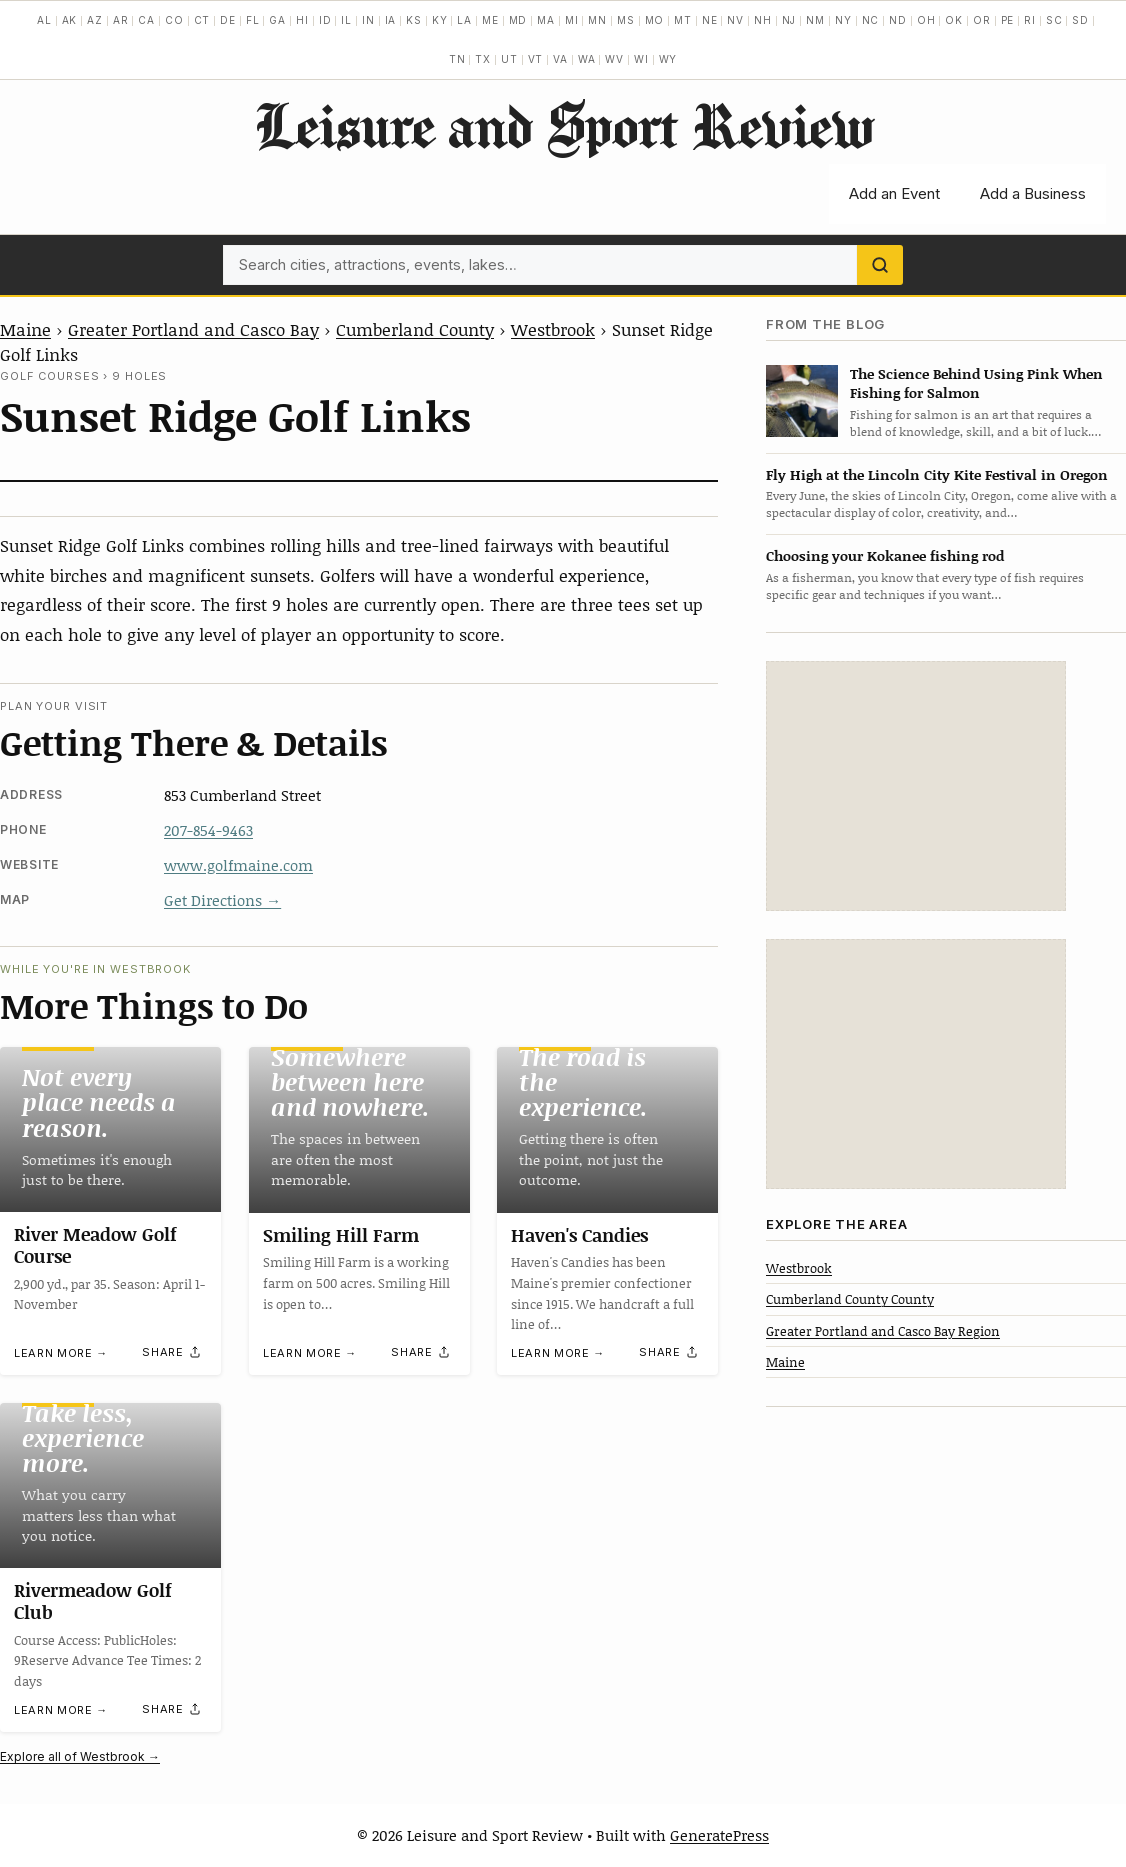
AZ (95, 20)
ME (490, 20)
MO (655, 20)
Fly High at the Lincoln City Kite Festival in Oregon (937, 474)
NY (843, 20)
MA (546, 20)
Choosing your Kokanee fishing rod (885, 555)
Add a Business (1033, 193)
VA (560, 59)
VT (536, 59)
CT (202, 20)
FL (253, 20)
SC (1054, 20)
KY (440, 20)
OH (926, 20)
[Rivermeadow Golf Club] (110, 1485)
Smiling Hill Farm (341, 1235)
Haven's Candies (579, 1235)
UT (509, 59)
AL (44, 20)
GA (277, 20)
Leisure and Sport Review (563, 125)
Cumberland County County (850, 1299)
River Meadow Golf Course (95, 1246)
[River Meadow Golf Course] (110, 1129)
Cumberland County (415, 329)
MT (683, 20)
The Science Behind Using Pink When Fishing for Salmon (976, 383)
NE (710, 20)
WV (614, 59)
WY (668, 59)
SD (1080, 20)
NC (871, 20)
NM (815, 20)
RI (1030, 20)
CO (174, 20)
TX (483, 59)
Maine (25, 329)
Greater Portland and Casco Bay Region (883, 1331)
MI (572, 20)
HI (302, 20)
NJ (789, 20)
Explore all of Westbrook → (80, 1756)
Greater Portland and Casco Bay (193, 329)
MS (626, 20)
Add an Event (894, 193)
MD (518, 20)
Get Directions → (222, 900)
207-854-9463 (208, 830)
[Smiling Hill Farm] (359, 1130)
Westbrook (553, 329)
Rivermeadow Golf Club (93, 1602)
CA (146, 20)
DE (228, 20)
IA (391, 20)
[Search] (880, 265)
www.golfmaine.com (238, 865)
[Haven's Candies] (607, 1130)
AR (121, 20)
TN (457, 59)
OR (982, 20)
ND (898, 20)
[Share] (172, 1352)
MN (597, 20)
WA (587, 59)
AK (70, 20)
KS (414, 20)
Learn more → (61, 1353)
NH (763, 20)
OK (954, 20)
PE (1008, 20)
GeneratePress (719, 1835)
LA (464, 20)
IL (346, 20)
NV (735, 20)
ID (325, 20)
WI (641, 59)
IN (368, 20)
